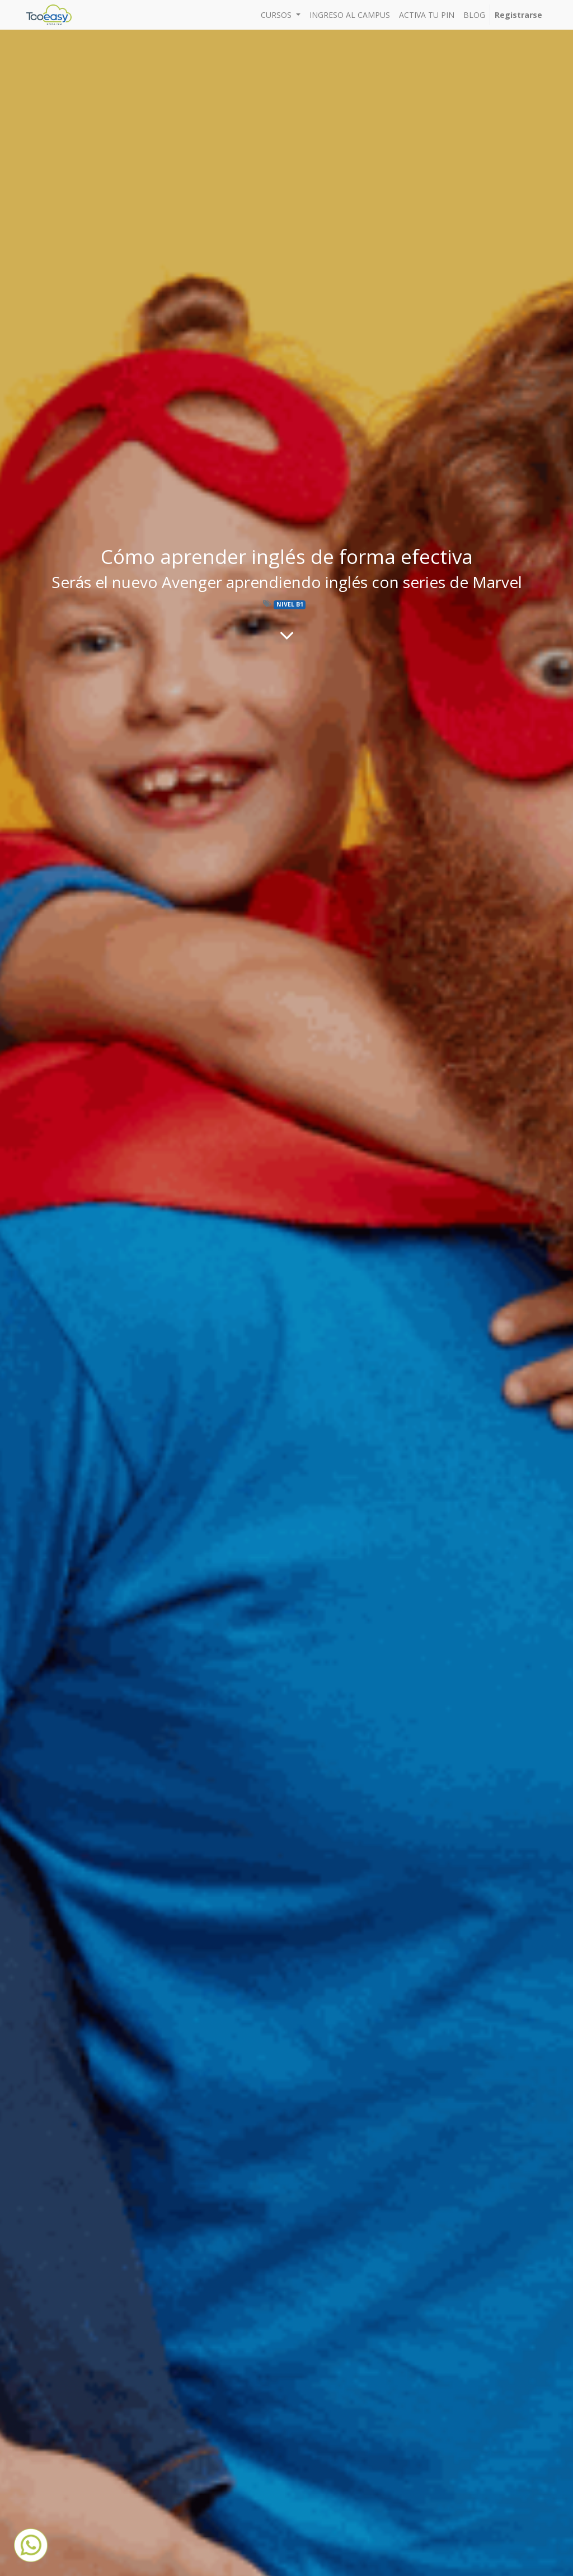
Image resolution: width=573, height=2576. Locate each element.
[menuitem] (349, 14)
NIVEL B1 (289, 604)
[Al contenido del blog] (286, 635)
